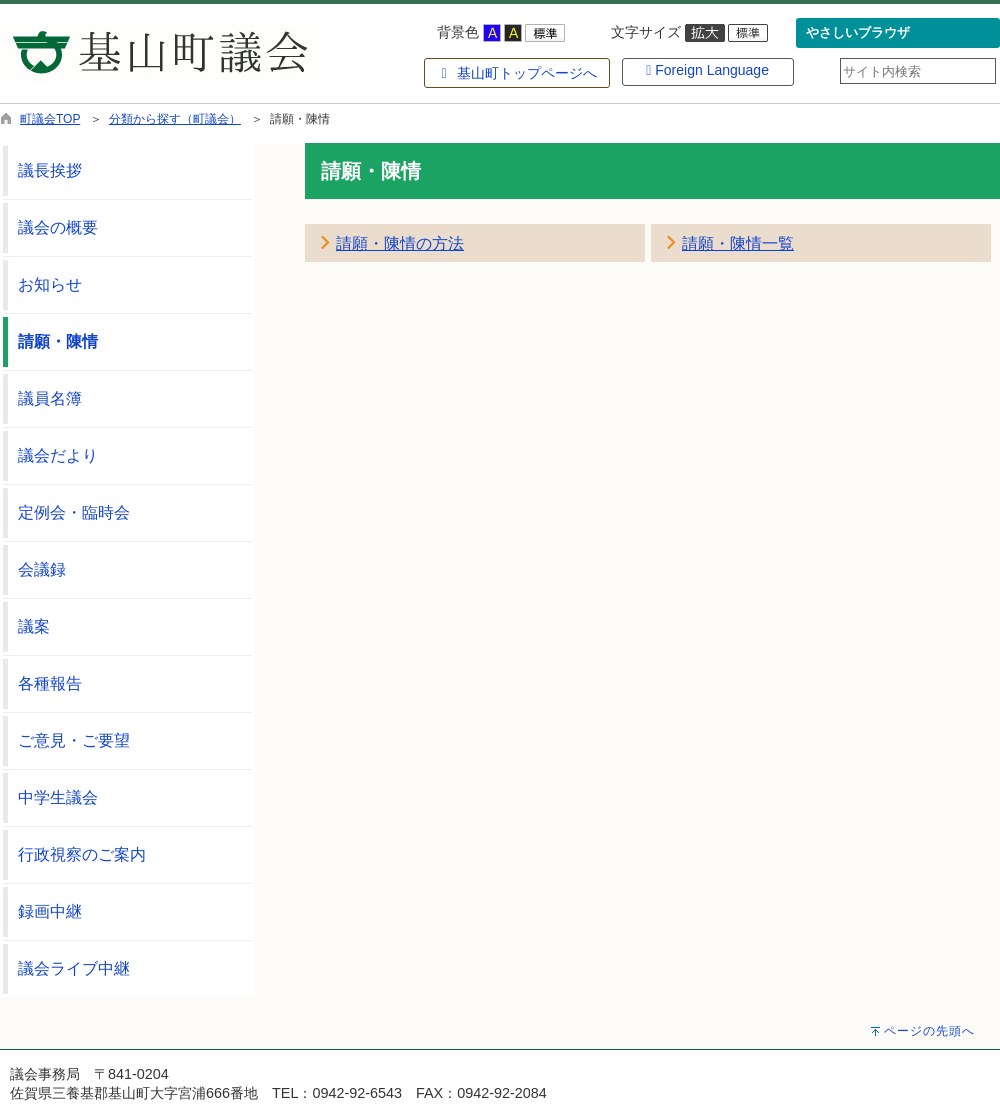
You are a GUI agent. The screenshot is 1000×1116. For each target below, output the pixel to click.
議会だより (58, 455)
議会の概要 (58, 227)
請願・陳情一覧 (738, 243)
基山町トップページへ (515, 73)
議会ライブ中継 (74, 968)
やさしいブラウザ (858, 33)
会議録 (42, 569)
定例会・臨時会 (74, 512)
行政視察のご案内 (82, 854)
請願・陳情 (58, 341)
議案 (34, 626)
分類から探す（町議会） (175, 119)
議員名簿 (50, 398)
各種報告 (50, 683)
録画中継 (50, 911)
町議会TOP (50, 119)
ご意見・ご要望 (74, 740)
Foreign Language (707, 70)
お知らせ (50, 284)
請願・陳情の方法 (400, 243)
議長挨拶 (50, 170)
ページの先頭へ (929, 1031)
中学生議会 (58, 797)
